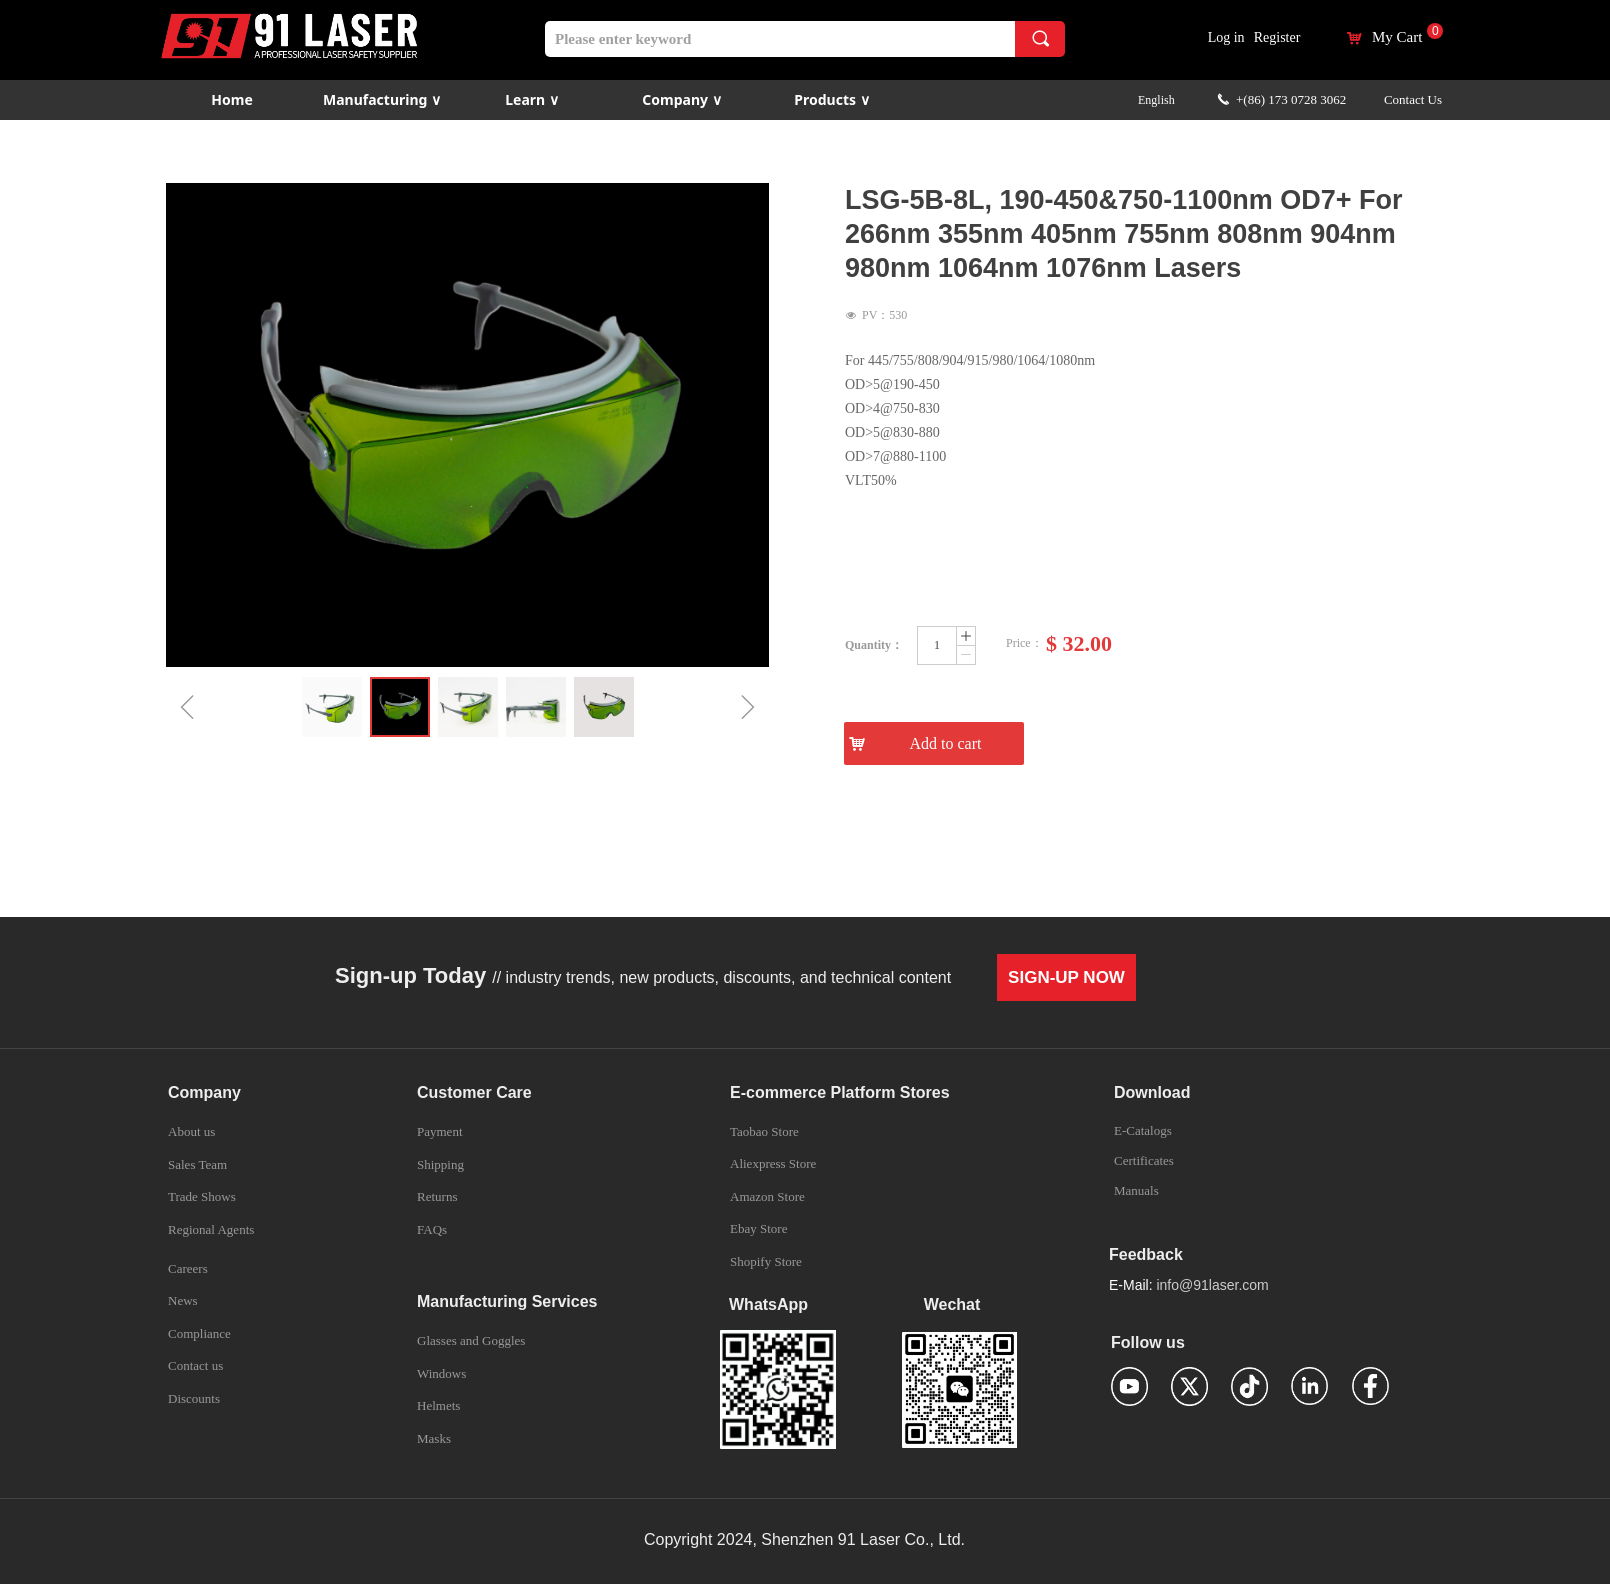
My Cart (1397, 37)
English (1156, 100)
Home (231, 99)
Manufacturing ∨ (382, 99)
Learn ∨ (532, 99)
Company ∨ (681, 99)
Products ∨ (831, 99)
